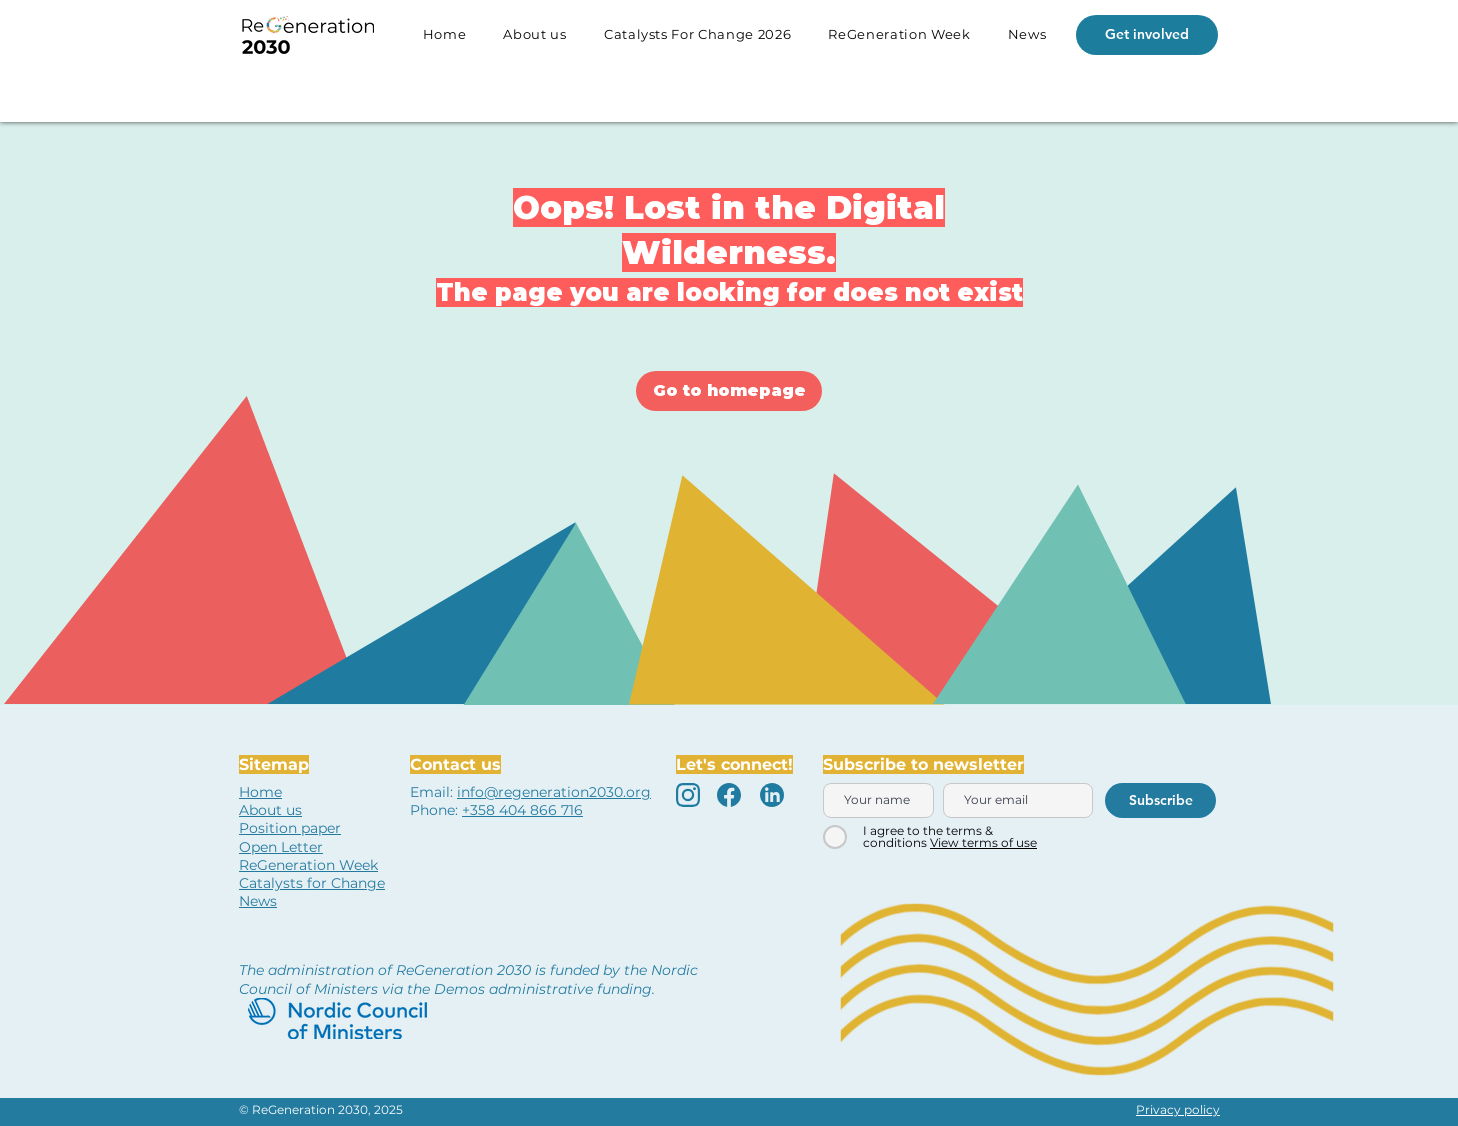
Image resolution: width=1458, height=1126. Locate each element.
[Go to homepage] (729, 391)
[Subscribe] (1160, 800)
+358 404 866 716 (522, 810)
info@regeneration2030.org (554, 792)
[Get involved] (1147, 35)
